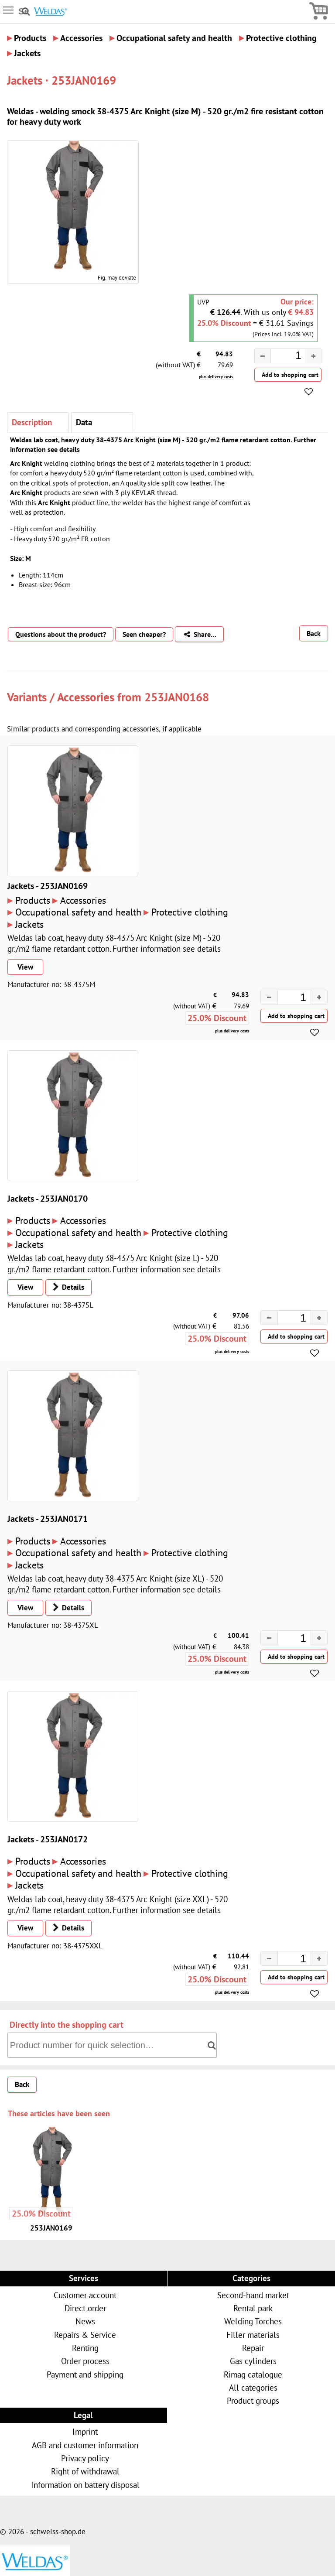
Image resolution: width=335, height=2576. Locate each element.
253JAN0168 (176, 697)
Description (32, 422)
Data (84, 422)
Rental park (253, 2308)
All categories (253, 2387)
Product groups (253, 2400)
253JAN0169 (51, 2228)
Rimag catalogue (253, 2374)
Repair (253, 2347)
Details (65, 1287)
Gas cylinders (253, 2360)
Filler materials (253, 2334)
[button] (313, 356)
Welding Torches (253, 2321)
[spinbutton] (281, 357)
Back (314, 633)
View (25, 967)
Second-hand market (253, 2294)
